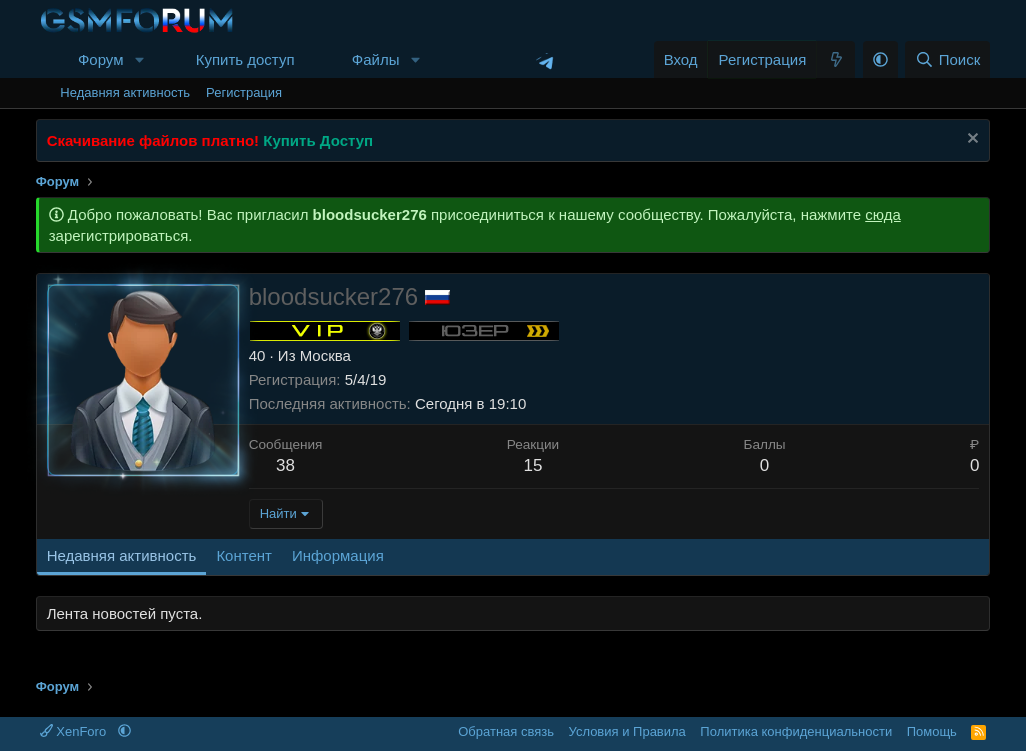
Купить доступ (245, 59)
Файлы (376, 59)
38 (285, 465)
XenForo (75, 731)
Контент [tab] (244, 555)
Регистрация (244, 92)
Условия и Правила (627, 731)
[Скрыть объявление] (970, 140)
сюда (883, 214)
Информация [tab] (338, 555)
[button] (139, 59)
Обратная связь (506, 731)
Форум (101, 59)
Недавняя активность (125, 92)
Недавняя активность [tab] (122, 555)
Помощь (932, 731)
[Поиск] (947, 59)
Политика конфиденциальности (796, 731)
